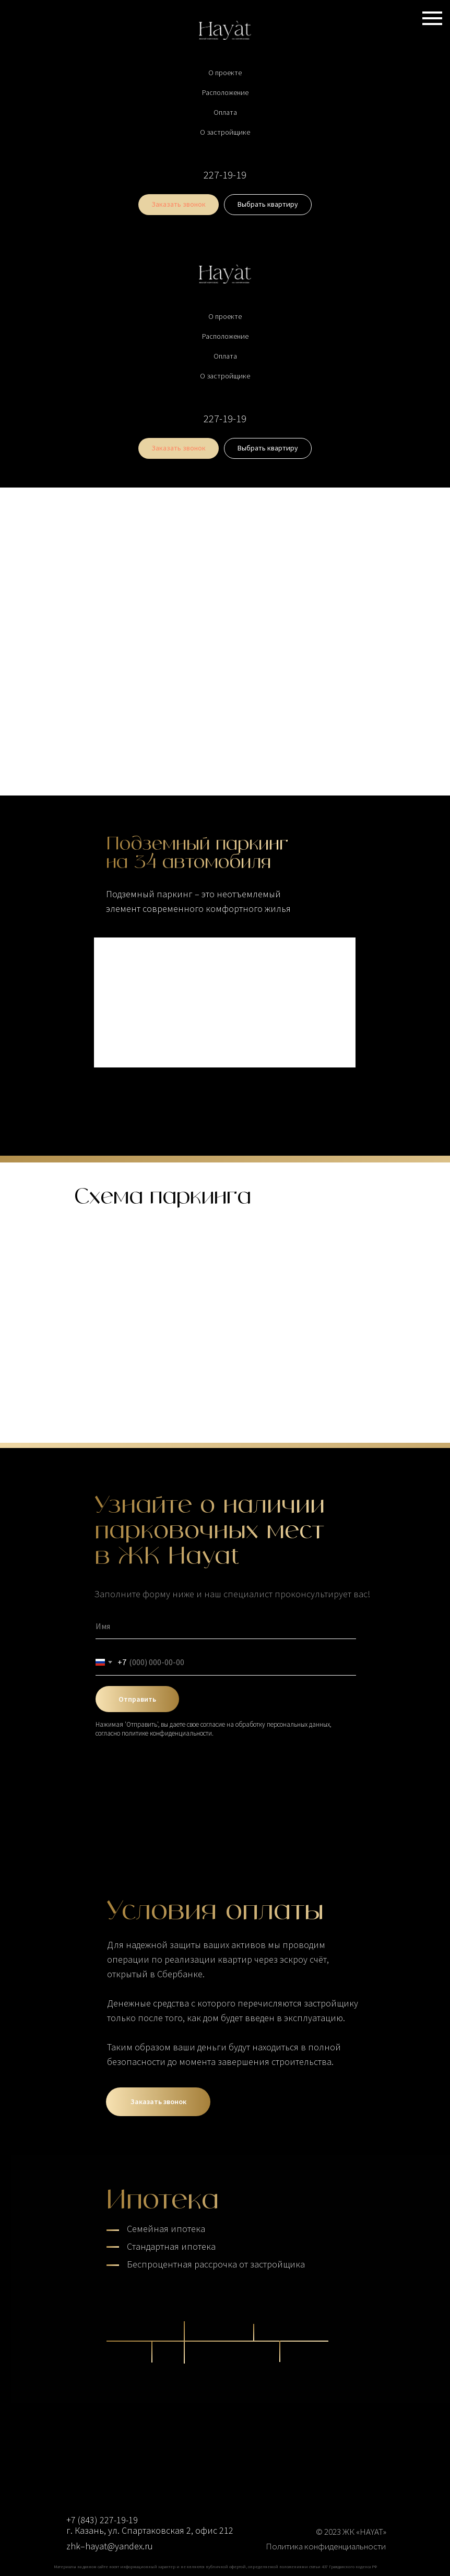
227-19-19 (225, 174)
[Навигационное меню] (432, 18)
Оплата (225, 112)
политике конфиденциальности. (168, 1733)
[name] (226, 1626)
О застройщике (225, 132)
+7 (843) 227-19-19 (102, 2520)
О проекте (225, 72)
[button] (178, 204)
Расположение (225, 92)
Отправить (137, 1699)
